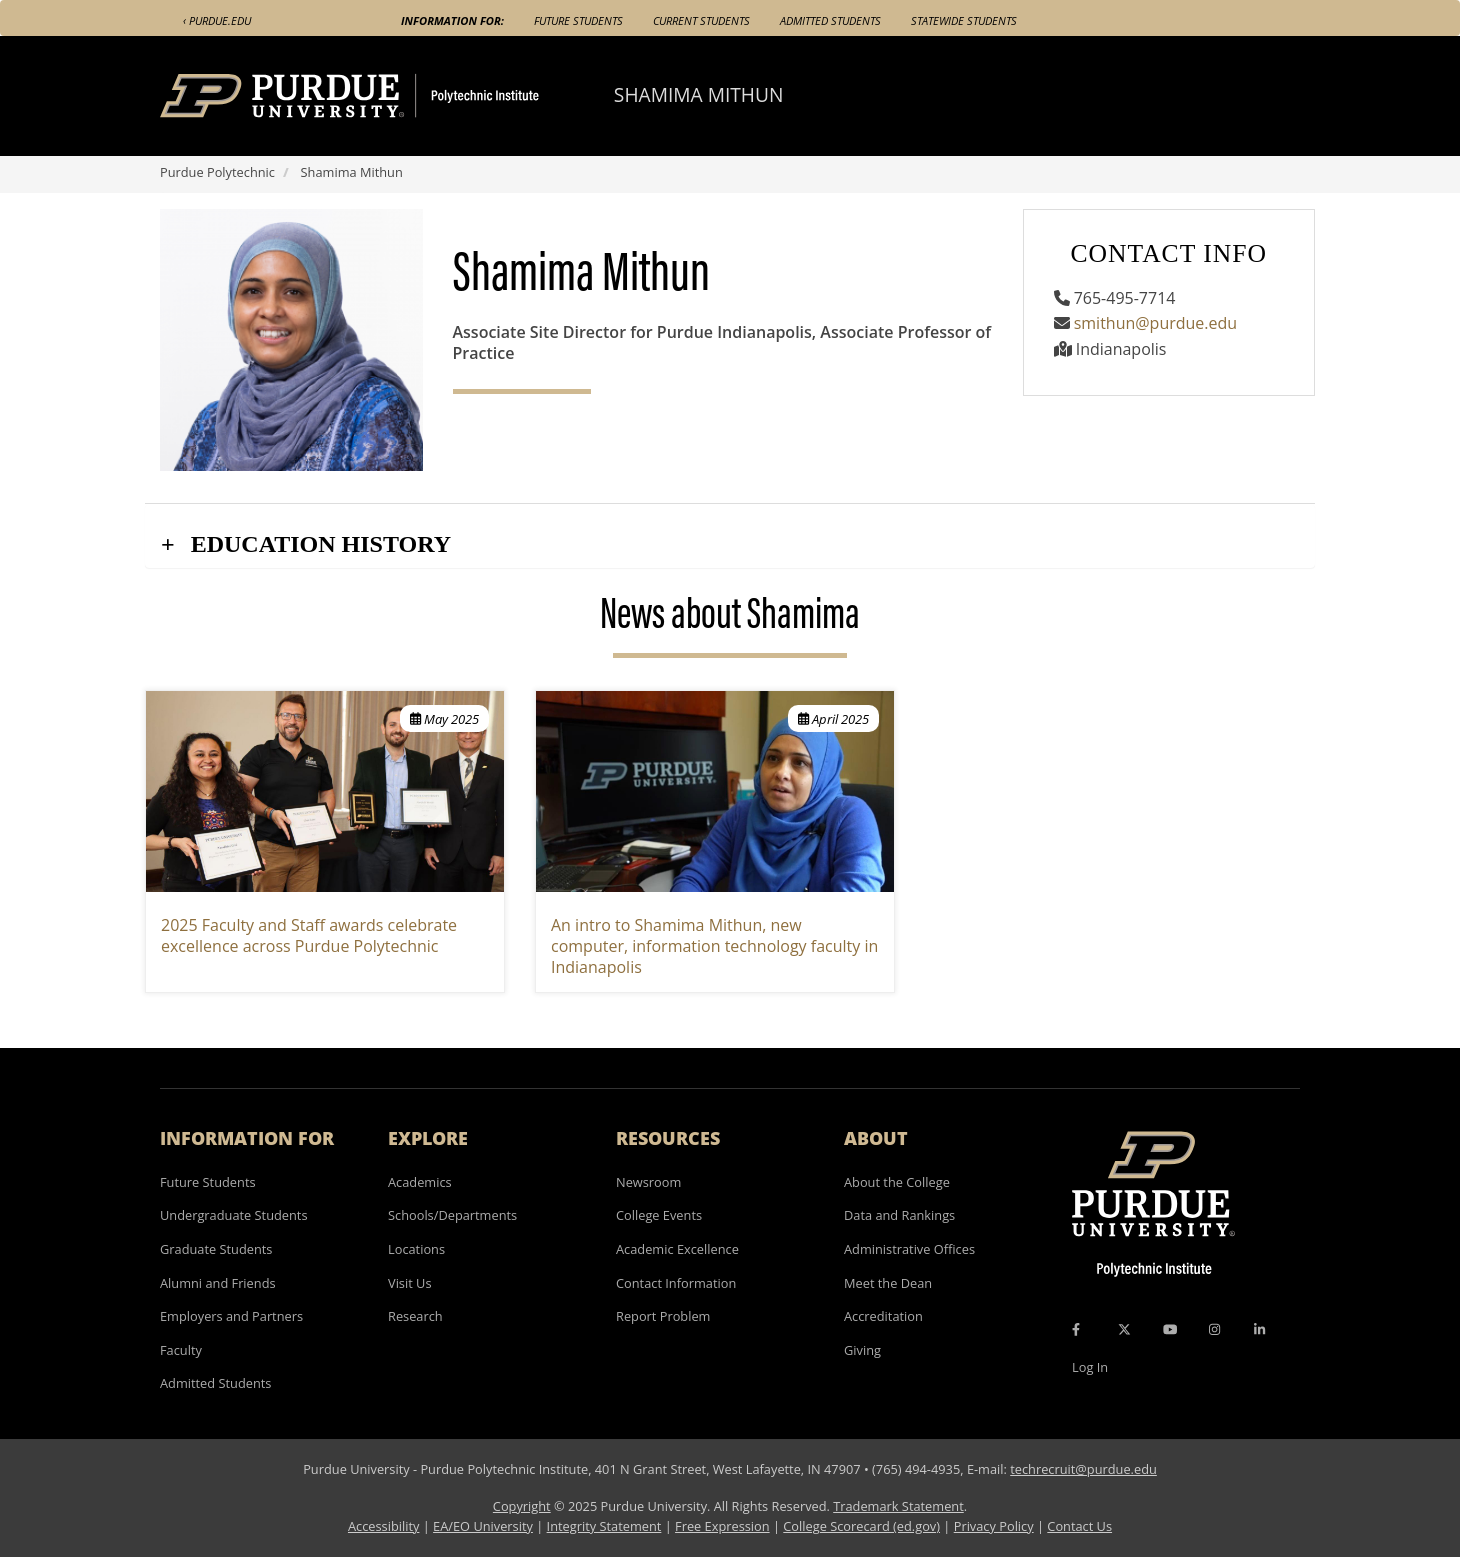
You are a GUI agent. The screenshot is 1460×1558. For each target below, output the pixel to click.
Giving (862, 1350)
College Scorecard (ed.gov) (861, 1526)
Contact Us (1079, 1526)
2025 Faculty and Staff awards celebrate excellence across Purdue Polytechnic (309, 935)
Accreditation (883, 1316)
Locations (416, 1249)
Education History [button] (318, 544)
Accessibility (383, 1526)
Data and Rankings (899, 1215)
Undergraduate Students (234, 1215)
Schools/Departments (452, 1215)
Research (415, 1316)
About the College (897, 1182)
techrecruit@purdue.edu (1083, 1469)
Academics (420, 1182)
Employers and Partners (231, 1316)
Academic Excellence (677, 1249)
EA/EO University (483, 1526)
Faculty (181, 1350)
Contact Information (676, 1283)
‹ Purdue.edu (217, 20)
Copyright (522, 1506)
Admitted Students (830, 20)
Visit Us (410, 1283)
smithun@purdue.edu (1155, 323)
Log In (1090, 1367)
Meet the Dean (888, 1283)
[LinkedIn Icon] (1259, 1329)
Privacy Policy (994, 1526)
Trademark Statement (898, 1506)
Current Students (701, 20)
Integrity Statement (604, 1526)
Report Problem (663, 1316)
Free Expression (722, 1526)
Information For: (452, 20)
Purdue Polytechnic (217, 172)
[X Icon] (1126, 1329)
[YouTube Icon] (1170, 1329)
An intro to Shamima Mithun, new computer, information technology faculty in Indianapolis (714, 946)
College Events (659, 1215)
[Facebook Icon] (1076, 1329)
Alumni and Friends (218, 1283)
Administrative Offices (909, 1249)
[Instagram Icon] (1214, 1329)
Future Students (578, 20)
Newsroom (648, 1182)
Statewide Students (964, 20)
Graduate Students (216, 1249)
